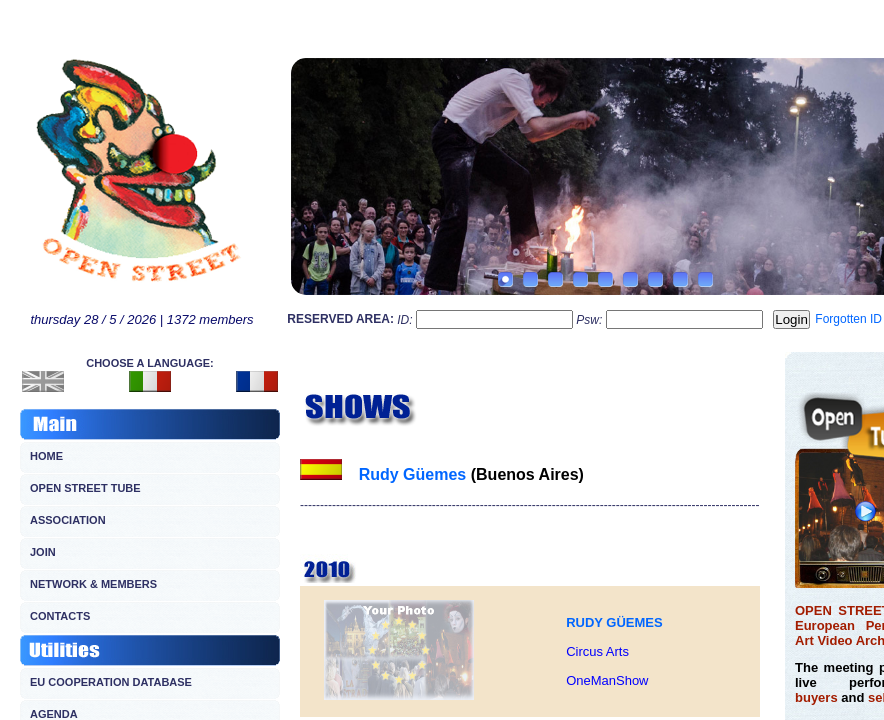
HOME (46, 456)
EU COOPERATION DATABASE (111, 682)
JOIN (43, 552)
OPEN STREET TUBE (85, 488)
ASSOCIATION (68, 520)
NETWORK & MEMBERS (93, 584)
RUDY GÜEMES (614, 622)
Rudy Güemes (413, 474)
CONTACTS (60, 616)
